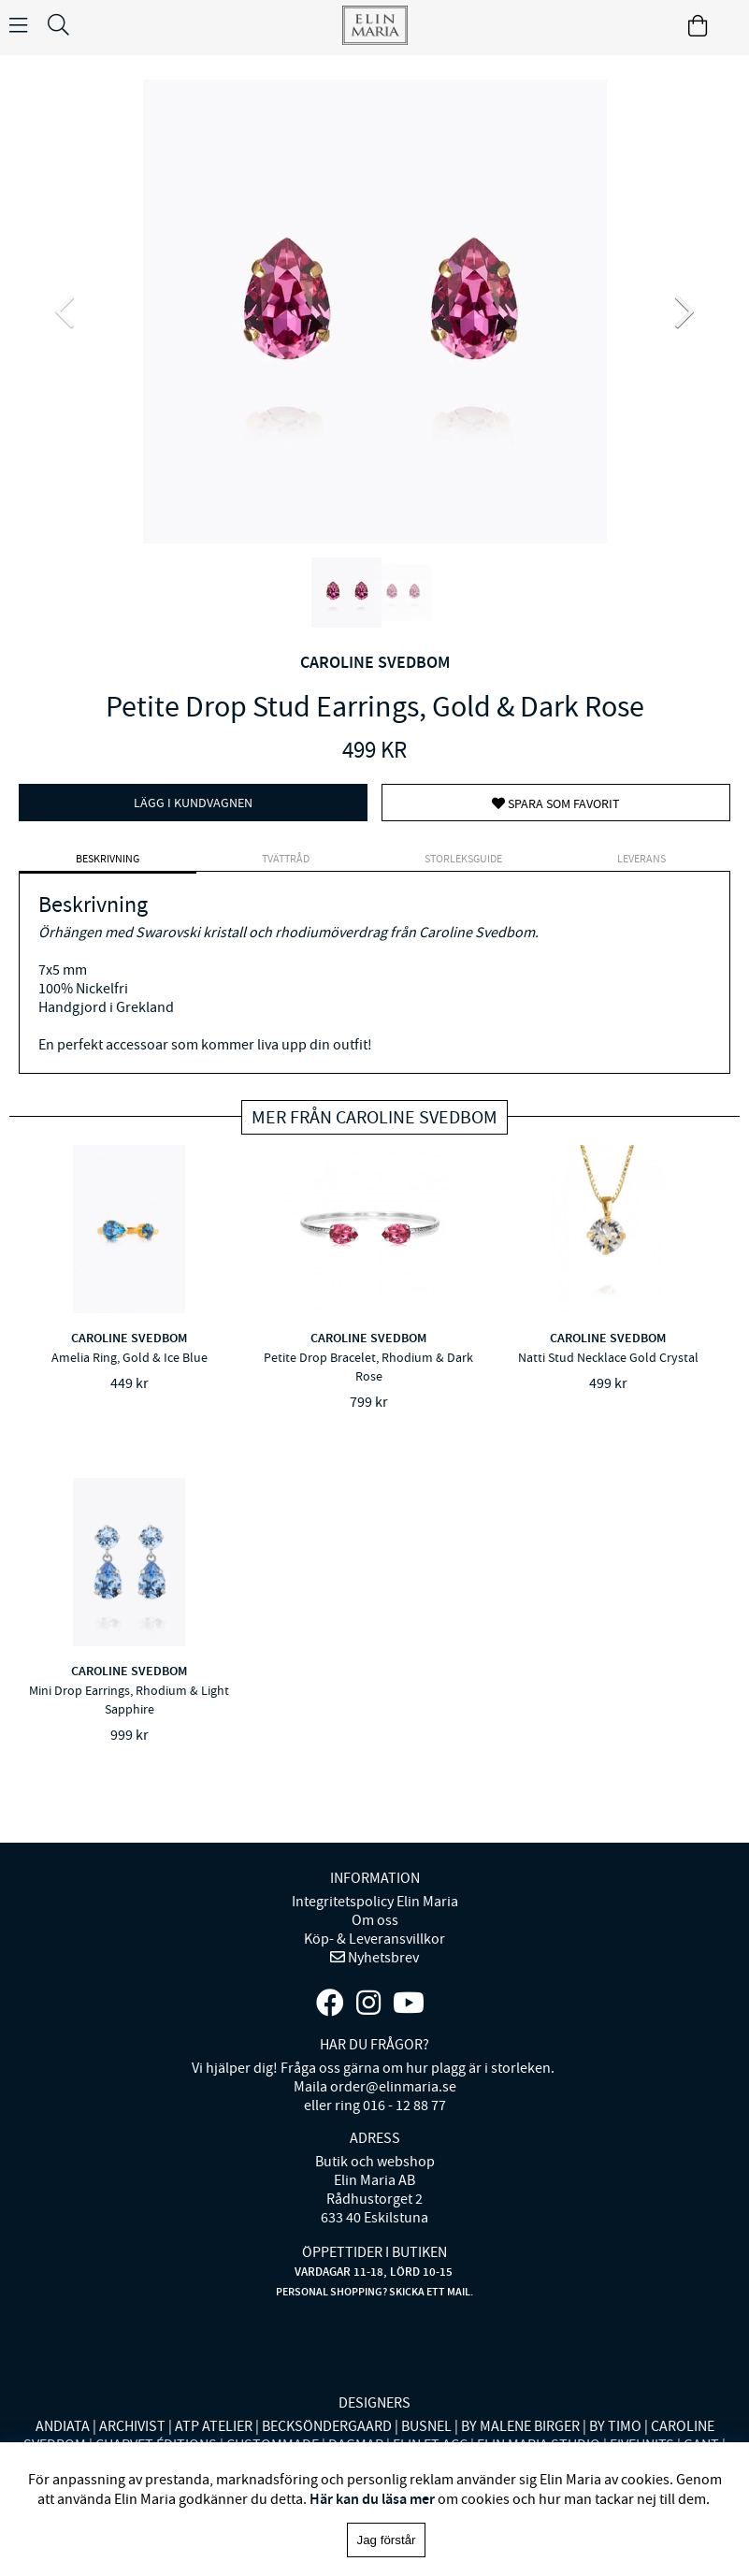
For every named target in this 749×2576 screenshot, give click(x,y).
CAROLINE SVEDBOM (375, 662)
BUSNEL (426, 2426)
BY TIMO (615, 2426)
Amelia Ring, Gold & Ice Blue (129, 1357)
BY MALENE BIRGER (520, 2426)
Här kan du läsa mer (372, 2499)
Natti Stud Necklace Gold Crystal (608, 1357)
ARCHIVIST (132, 2426)
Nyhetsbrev (382, 1957)
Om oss (375, 1920)
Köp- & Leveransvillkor (374, 1939)
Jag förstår (386, 2540)
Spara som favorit (556, 803)
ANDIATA (63, 2426)
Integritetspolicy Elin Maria (375, 1901)
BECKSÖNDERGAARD (327, 2426)
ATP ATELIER (213, 2426)
